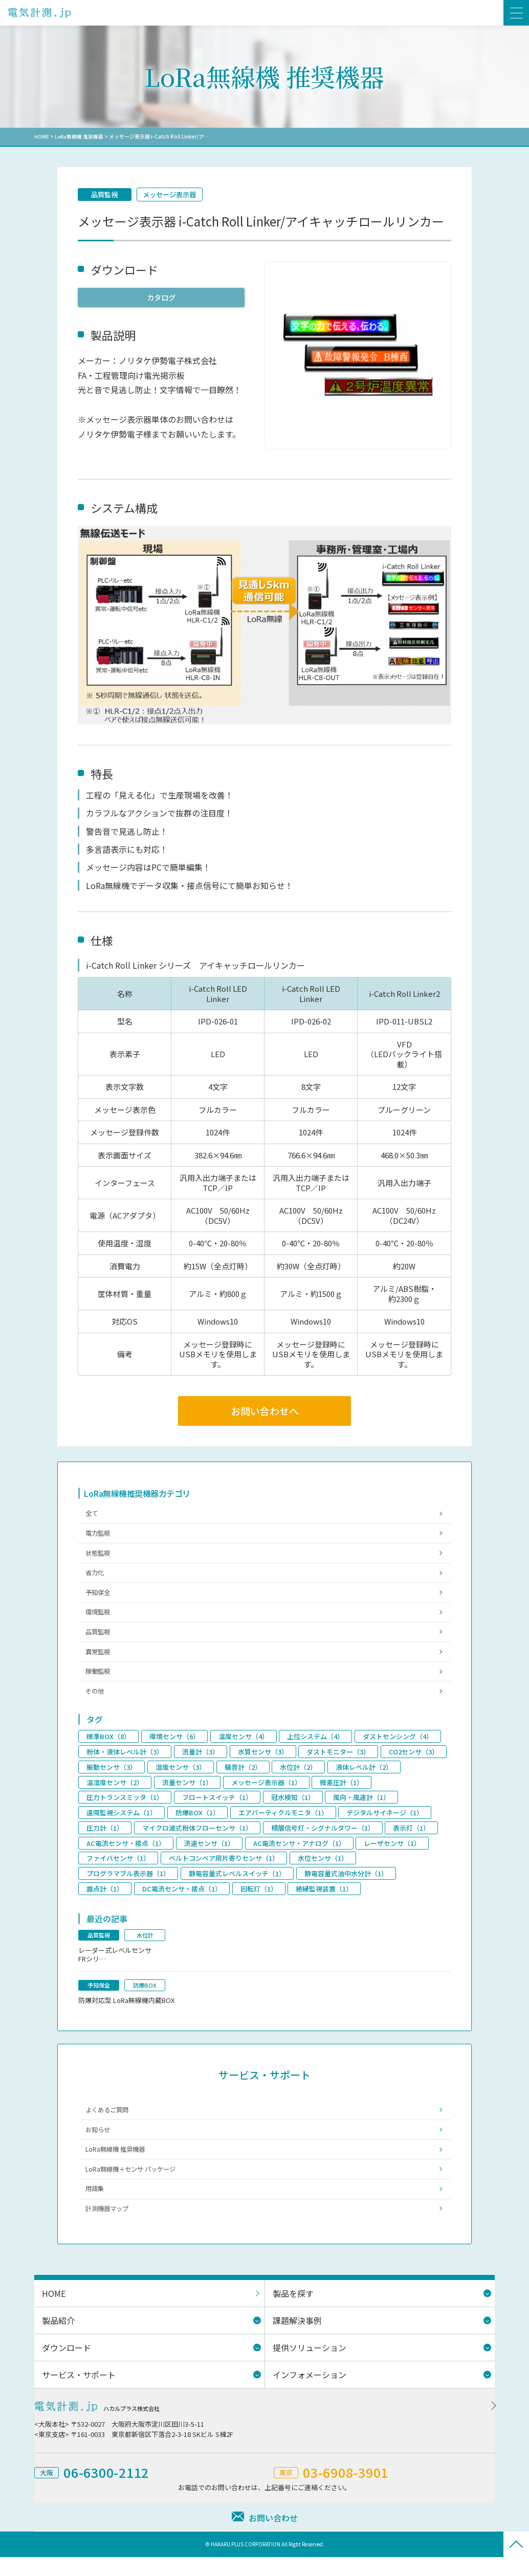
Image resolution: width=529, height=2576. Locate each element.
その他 (96, 1702)
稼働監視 (99, 1681)
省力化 (96, 1578)
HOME (41, 136)
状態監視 (99, 1557)
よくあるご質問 (109, 2124)
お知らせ (99, 2145)
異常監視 (99, 1661)
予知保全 (99, 1599)
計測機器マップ (109, 2227)
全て (92, 1516)
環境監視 (99, 1620)
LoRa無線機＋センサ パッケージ (134, 2186)
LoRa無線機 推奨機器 (79, 136)
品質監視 (106, 195)
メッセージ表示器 (174, 195)
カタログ (161, 298)
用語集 (96, 2207)
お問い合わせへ (264, 1411)
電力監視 (99, 1536)
